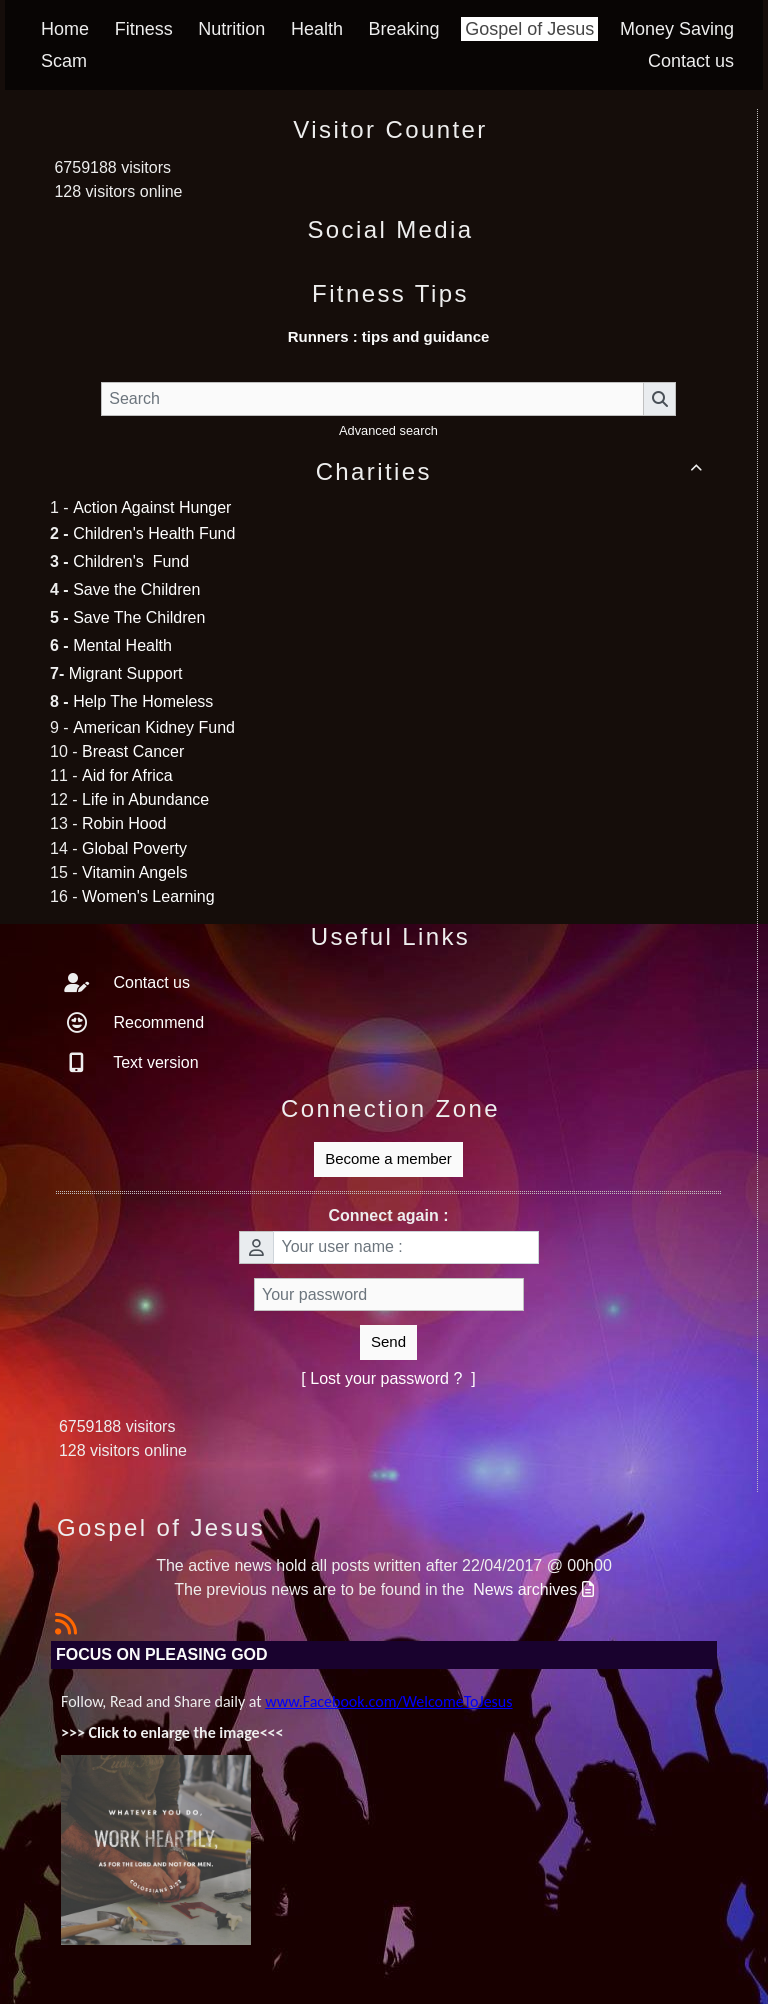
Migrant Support (126, 673)
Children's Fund (131, 561)
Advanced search (388, 430)
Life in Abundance (145, 799)
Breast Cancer (133, 751)
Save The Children (139, 617)
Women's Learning (148, 896)
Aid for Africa (127, 775)
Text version (154, 1062)
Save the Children (136, 589)
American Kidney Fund (154, 727)
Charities (513, 471)
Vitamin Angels (135, 872)
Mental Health (122, 645)
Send (388, 1341)
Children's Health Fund (154, 533)
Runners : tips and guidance (389, 336)
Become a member (388, 1158)
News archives (533, 1589)
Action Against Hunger (152, 507)
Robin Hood (124, 823)
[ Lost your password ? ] (388, 1378)
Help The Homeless (143, 701)
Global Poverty (134, 848)
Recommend (156, 1022)
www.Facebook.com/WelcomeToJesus (388, 1701)
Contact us (149, 982)
